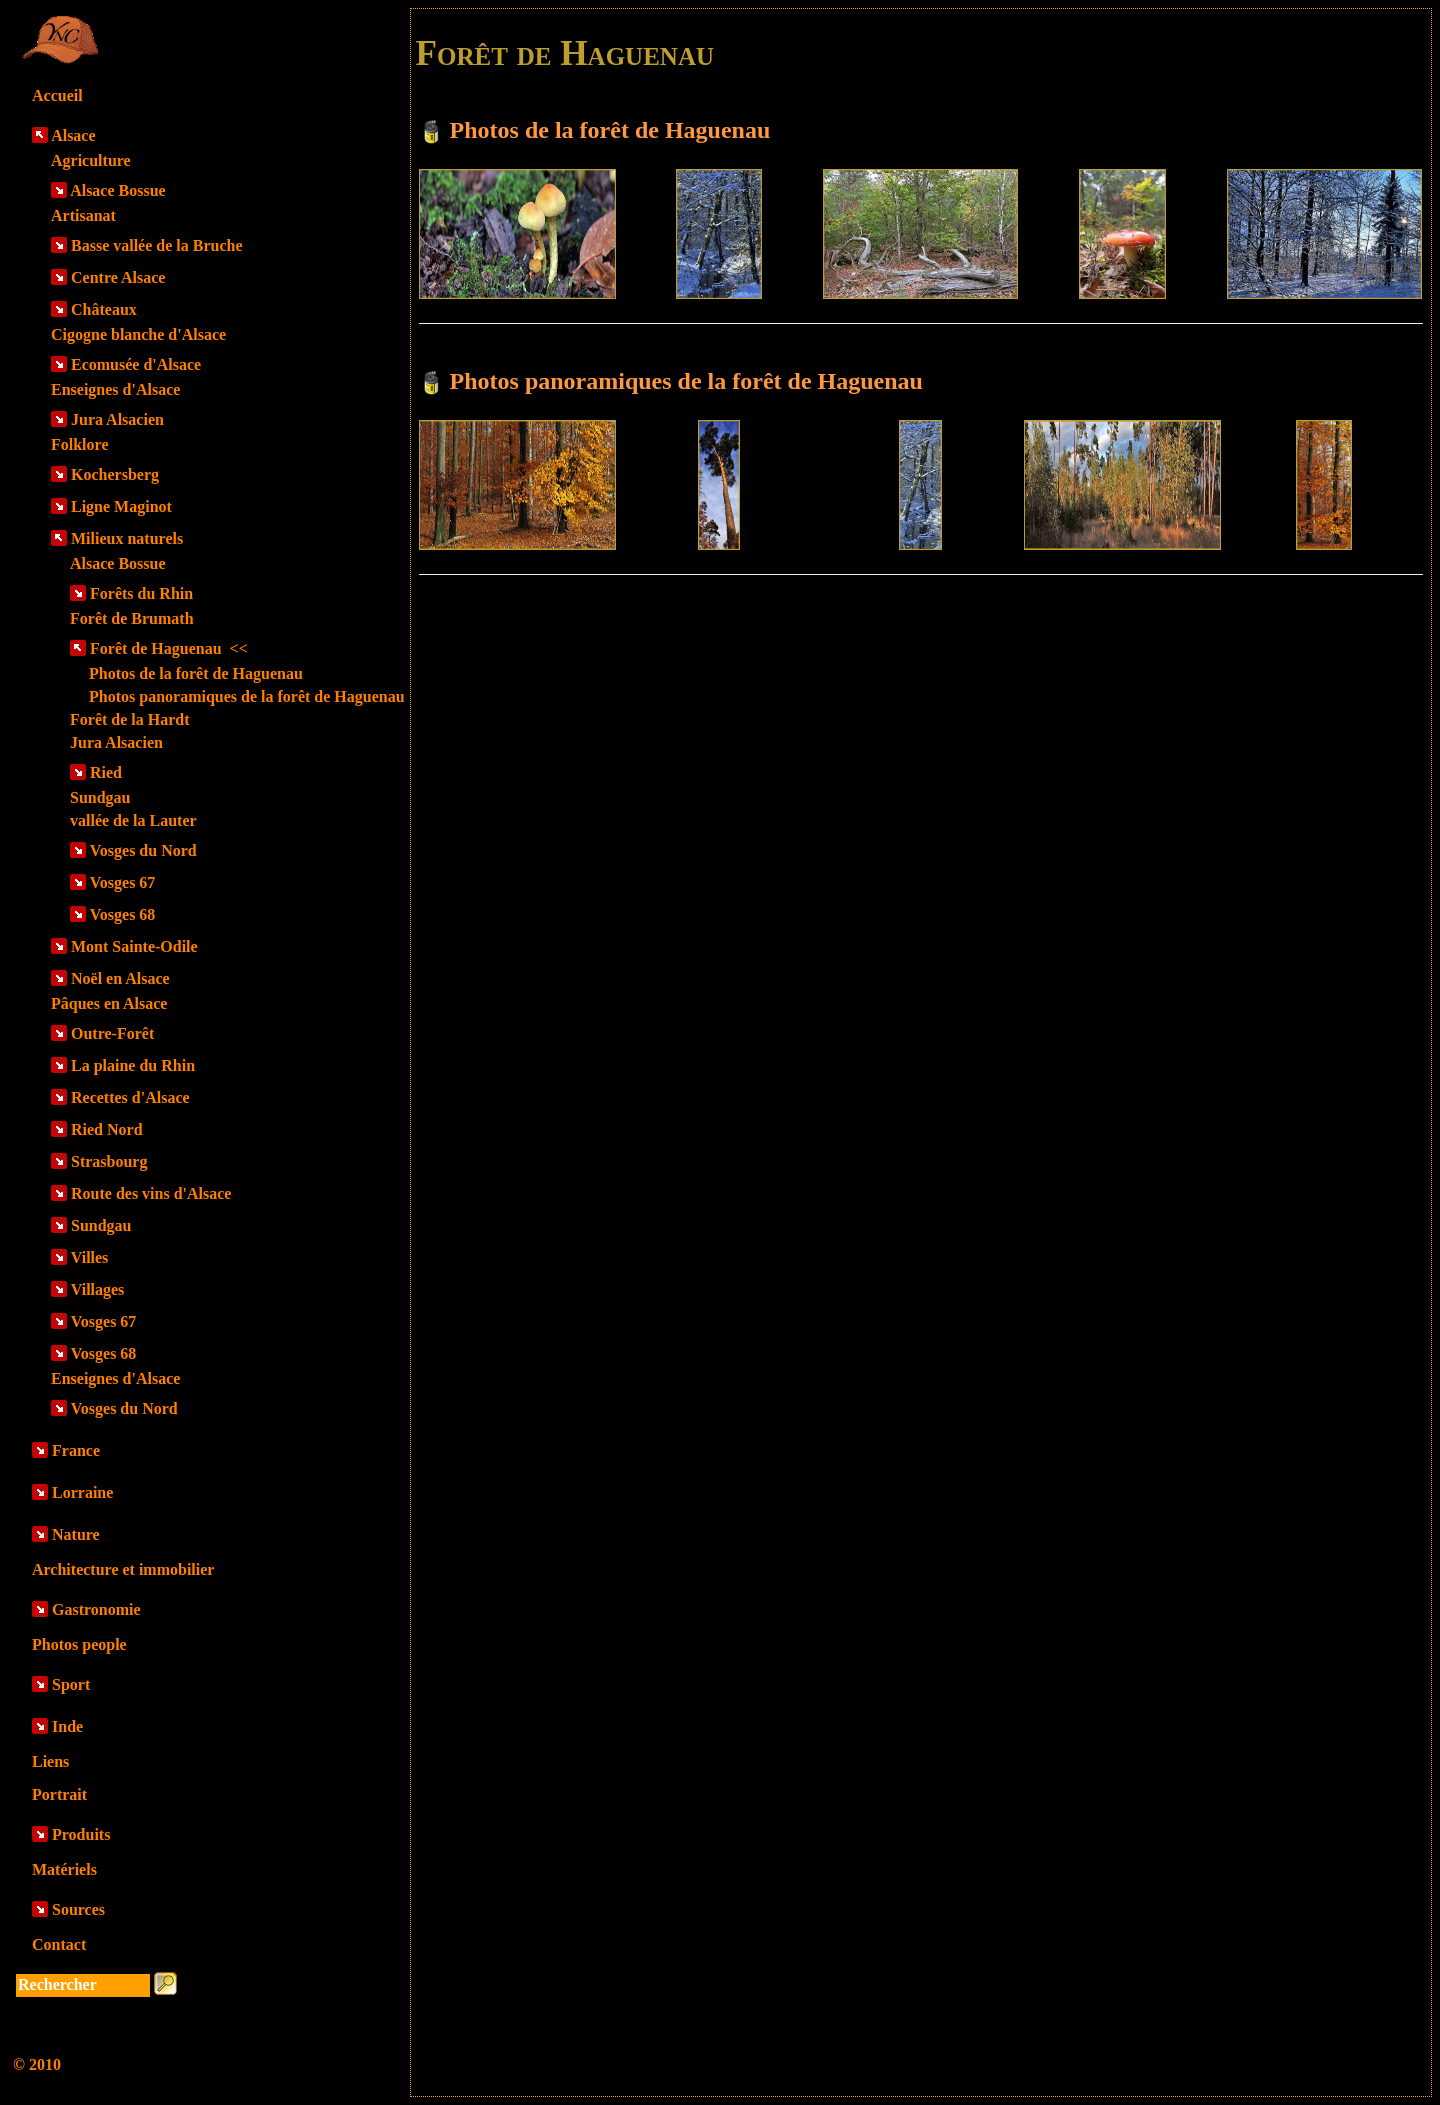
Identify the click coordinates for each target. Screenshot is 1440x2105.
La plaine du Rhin (133, 1065)
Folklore (79, 444)
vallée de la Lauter (133, 820)
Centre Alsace (118, 277)
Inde (67, 1726)
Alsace (73, 135)
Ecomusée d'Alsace (136, 364)
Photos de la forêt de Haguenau (196, 673)
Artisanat (83, 215)
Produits (81, 1834)
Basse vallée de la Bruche (157, 245)
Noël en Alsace (120, 978)
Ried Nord (107, 1129)
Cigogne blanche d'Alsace (138, 334)
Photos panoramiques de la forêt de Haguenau (247, 696)
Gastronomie (96, 1609)
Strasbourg (109, 1161)
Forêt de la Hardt (130, 719)
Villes (90, 1257)
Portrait (59, 1794)
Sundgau (100, 797)
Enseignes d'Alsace (115, 389)
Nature (76, 1534)
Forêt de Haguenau (169, 648)
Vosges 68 (123, 914)
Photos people (79, 1644)
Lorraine (82, 1492)
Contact (59, 1944)
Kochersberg (115, 474)
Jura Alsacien (117, 419)
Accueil (57, 95)
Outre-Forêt (112, 1033)
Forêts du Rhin (141, 593)
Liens (50, 1761)
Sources (78, 1909)
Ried (106, 772)
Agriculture (91, 160)
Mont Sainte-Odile (134, 946)
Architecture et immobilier (123, 1569)
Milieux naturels (127, 538)
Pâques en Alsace (109, 1003)
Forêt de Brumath (132, 618)
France (76, 1450)
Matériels (64, 1869)
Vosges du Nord (143, 850)
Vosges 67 (123, 882)
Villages (98, 1289)
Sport (71, 1684)
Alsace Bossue (118, 190)
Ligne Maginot (121, 506)
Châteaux (104, 309)
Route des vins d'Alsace (151, 1193)
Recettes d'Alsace (130, 1097)
